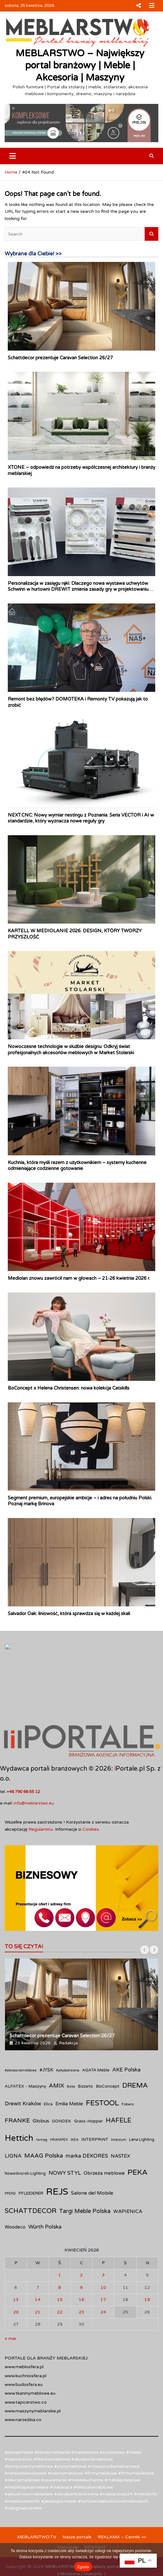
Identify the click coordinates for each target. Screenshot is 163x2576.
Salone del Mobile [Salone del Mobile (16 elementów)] (92, 2162)
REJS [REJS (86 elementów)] (57, 2160)
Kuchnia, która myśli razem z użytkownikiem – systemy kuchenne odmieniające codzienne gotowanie (77, 1166)
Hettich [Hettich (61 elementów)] (19, 2107)
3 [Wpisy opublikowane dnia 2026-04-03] (103, 2243)
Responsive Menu (138, 5)
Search (151, 234)
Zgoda (83, 2566)
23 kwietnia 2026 (33, 2011)
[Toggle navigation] (13, 156)
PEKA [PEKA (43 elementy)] (138, 2140)
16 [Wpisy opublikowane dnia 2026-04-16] (81, 2268)
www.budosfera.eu (24, 2353)
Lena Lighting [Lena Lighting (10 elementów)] (141, 2108)
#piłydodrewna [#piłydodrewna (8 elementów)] (67, 2039)
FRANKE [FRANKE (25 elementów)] (17, 2089)
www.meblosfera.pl (24, 2335)
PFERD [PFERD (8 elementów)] (10, 2162)
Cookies (90, 1797)
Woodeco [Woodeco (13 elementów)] (15, 2195)
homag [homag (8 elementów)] (41, 2108)
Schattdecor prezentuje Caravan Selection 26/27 (60, 358)
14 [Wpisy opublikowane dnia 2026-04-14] (37, 2268)
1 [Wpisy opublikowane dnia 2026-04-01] (59, 2243)
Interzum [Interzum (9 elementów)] (118, 2108)
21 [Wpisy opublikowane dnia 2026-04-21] (37, 2280)
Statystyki (67, 2515)
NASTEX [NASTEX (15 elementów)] (120, 2124)
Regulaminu (41, 1797)
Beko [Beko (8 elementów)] (71, 2055)
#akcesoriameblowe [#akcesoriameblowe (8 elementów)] (21, 2039)
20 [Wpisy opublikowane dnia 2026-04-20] (16, 2280)
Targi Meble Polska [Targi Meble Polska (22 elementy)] (84, 2179)
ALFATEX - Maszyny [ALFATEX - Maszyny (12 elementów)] (25, 2054)
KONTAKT (95, 2515)
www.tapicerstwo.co (26, 2370)
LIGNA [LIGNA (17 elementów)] (13, 2125)
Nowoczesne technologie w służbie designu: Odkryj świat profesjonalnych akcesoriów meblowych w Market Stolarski (71, 1049)
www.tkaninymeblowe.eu (30, 2361)
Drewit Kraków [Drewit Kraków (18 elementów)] (23, 2072)
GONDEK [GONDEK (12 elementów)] (61, 2089)
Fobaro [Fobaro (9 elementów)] (128, 2073)
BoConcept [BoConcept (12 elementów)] (107, 2054)
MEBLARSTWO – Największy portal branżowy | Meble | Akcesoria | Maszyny (80, 65)
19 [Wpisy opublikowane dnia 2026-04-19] (147, 2268)
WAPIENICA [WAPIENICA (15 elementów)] (127, 2180)
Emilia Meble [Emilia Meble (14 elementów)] (69, 2072)
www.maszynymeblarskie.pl (33, 2379)
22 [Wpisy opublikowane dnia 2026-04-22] (60, 2280)
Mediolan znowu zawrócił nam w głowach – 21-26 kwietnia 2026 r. (79, 1278)
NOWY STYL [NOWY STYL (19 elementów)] (65, 2141)
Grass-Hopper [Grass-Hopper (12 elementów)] (88, 2089)
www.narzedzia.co (23, 2388)
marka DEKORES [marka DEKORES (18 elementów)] (87, 2125)
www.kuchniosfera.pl (25, 2344)
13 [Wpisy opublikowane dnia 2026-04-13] (16, 2268)
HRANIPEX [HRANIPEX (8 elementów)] (59, 2108)
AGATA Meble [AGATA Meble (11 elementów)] (95, 2038)
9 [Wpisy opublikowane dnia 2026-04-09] (81, 2256)
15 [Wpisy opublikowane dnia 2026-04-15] (60, 2268)
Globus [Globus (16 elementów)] (41, 2089)
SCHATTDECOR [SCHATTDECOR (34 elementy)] (30, 2179)
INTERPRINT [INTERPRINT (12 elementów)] (94, 2108)
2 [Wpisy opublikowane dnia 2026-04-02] (81, 2243)
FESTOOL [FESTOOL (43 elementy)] (102, 2071)
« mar (10, 2307)
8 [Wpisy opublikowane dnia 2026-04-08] (59, 2256)
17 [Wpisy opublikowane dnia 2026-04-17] (103, 2268)
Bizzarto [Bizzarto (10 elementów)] (85, 2055)
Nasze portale (77, 2505)
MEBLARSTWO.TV (36, 2505)
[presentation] (144, 1918)
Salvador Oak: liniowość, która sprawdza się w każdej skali (69, 1613)
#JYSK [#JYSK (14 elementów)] (46, 2038)
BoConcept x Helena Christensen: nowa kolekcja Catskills (68, 1388)
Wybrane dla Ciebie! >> (33, 253)
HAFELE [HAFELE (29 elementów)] (118, 2089)
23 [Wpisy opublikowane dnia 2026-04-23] (81, 2280)
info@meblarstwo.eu (34, 1771)
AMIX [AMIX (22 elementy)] (56, 2054)
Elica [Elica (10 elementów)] (48, 2073)
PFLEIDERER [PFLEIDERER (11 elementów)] (31, 2161)
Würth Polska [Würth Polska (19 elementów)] (45, 2195)
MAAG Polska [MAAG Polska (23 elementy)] (43, 2124)
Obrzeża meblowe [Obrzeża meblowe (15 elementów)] (104, 2142)
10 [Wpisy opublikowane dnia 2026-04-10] (103, 2256)
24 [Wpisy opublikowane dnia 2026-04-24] (103, 2280)
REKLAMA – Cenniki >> (122, 2505)
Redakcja (68, 2011)
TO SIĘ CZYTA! (24, 1915)
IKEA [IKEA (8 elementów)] (74, 2108)
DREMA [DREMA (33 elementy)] (135, 2054)
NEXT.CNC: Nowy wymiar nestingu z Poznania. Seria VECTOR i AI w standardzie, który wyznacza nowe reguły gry (81, 818)
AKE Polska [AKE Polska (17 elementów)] (126, 2038)
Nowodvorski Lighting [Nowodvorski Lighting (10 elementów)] (25, 2142)
